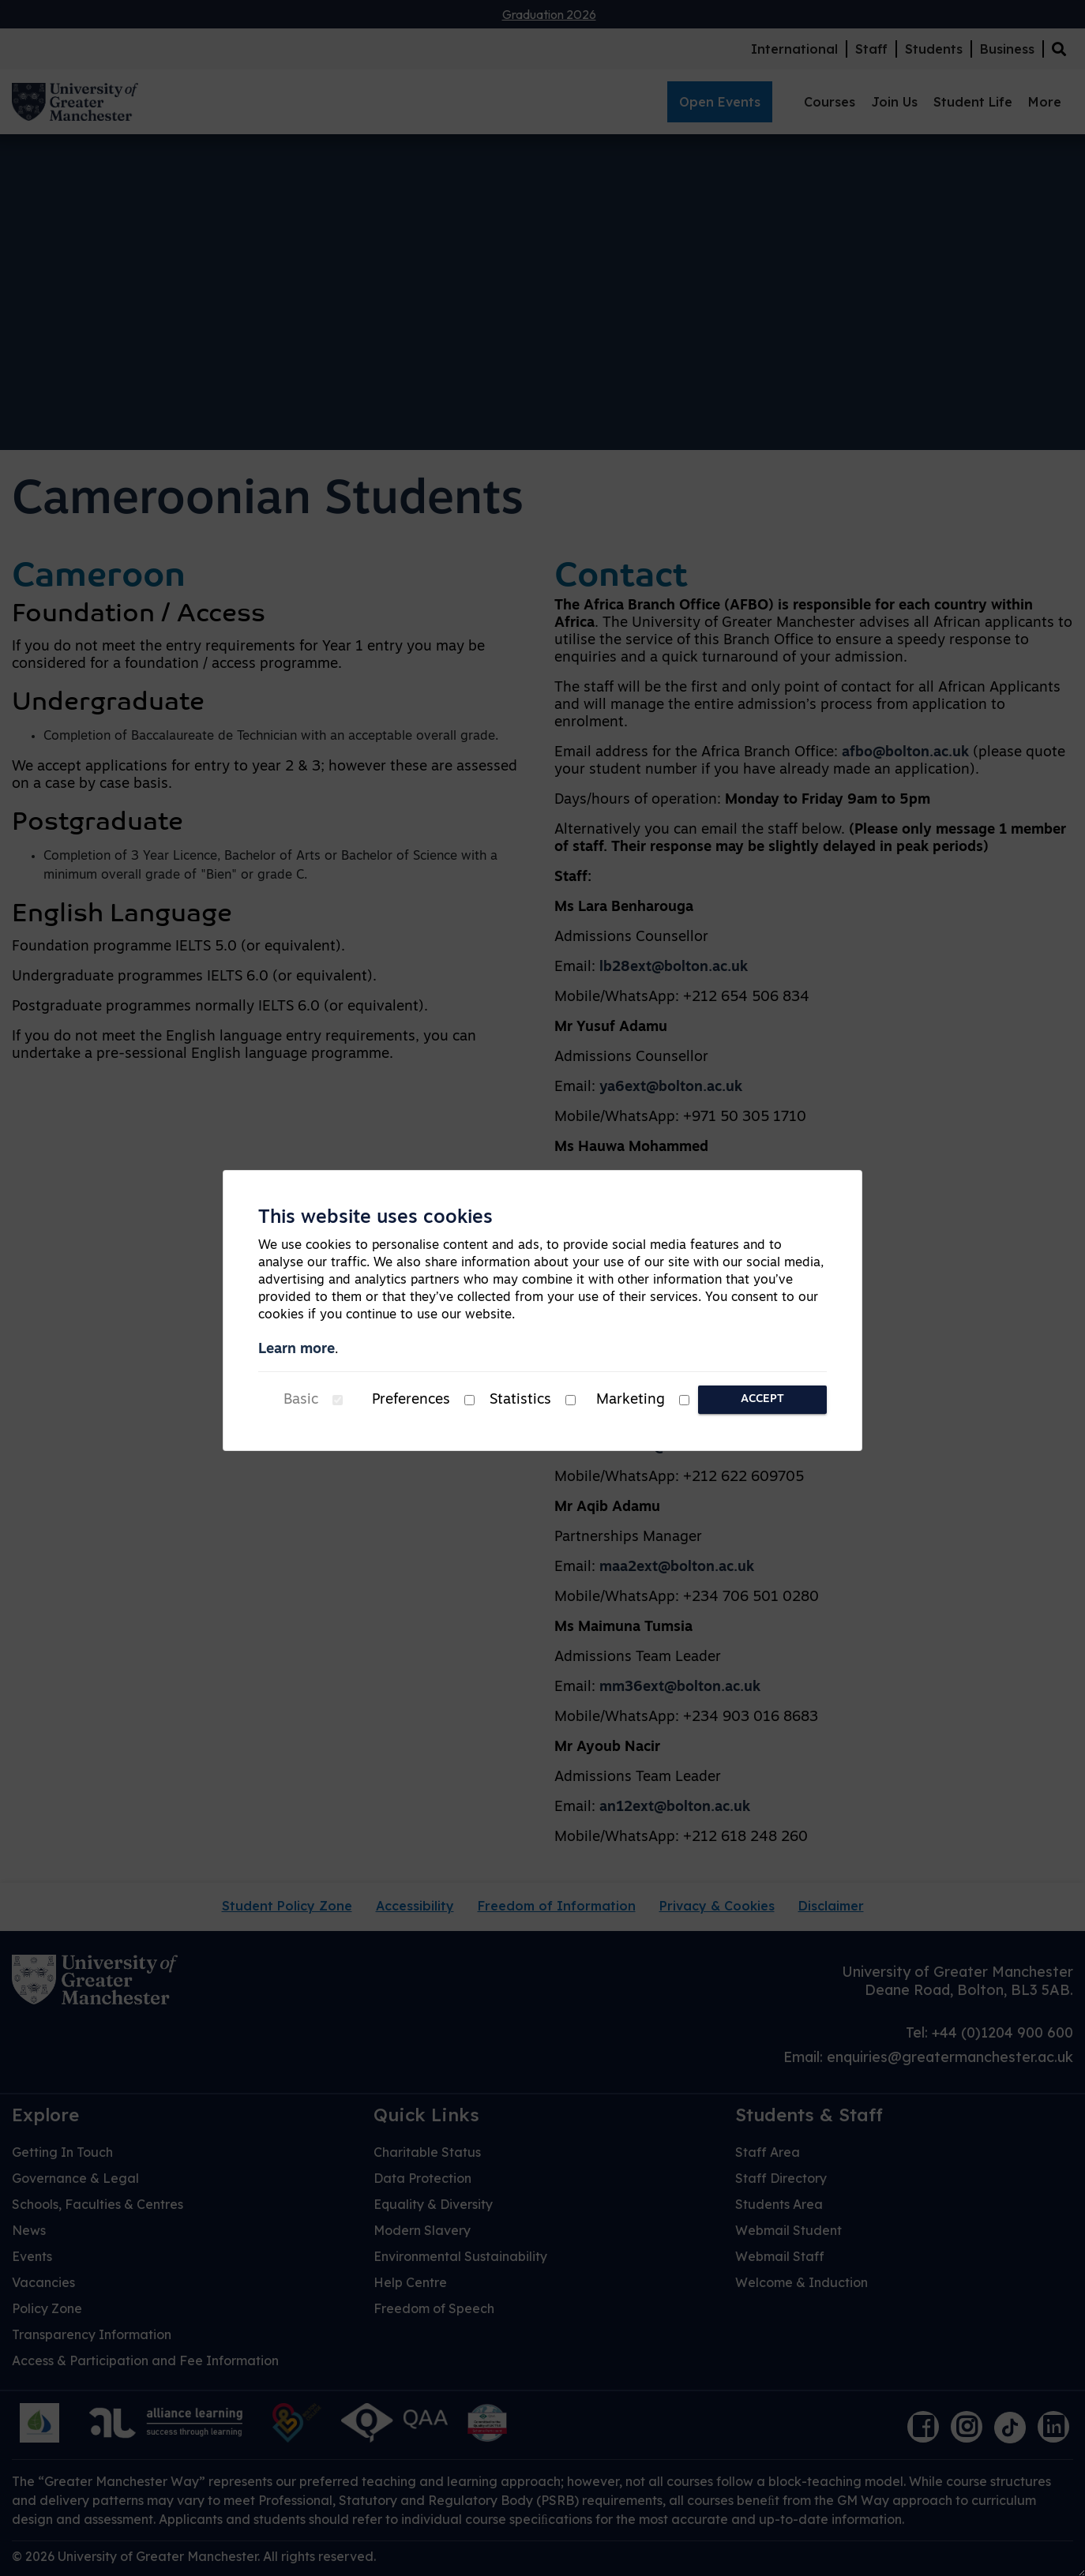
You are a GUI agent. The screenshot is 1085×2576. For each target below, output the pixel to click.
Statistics (520, 1400)
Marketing (630, 1400)
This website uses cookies (375, 1218)
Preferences (411, 1400)
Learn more (296, 1349)
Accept (762, 1399)
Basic (300, 1400)
